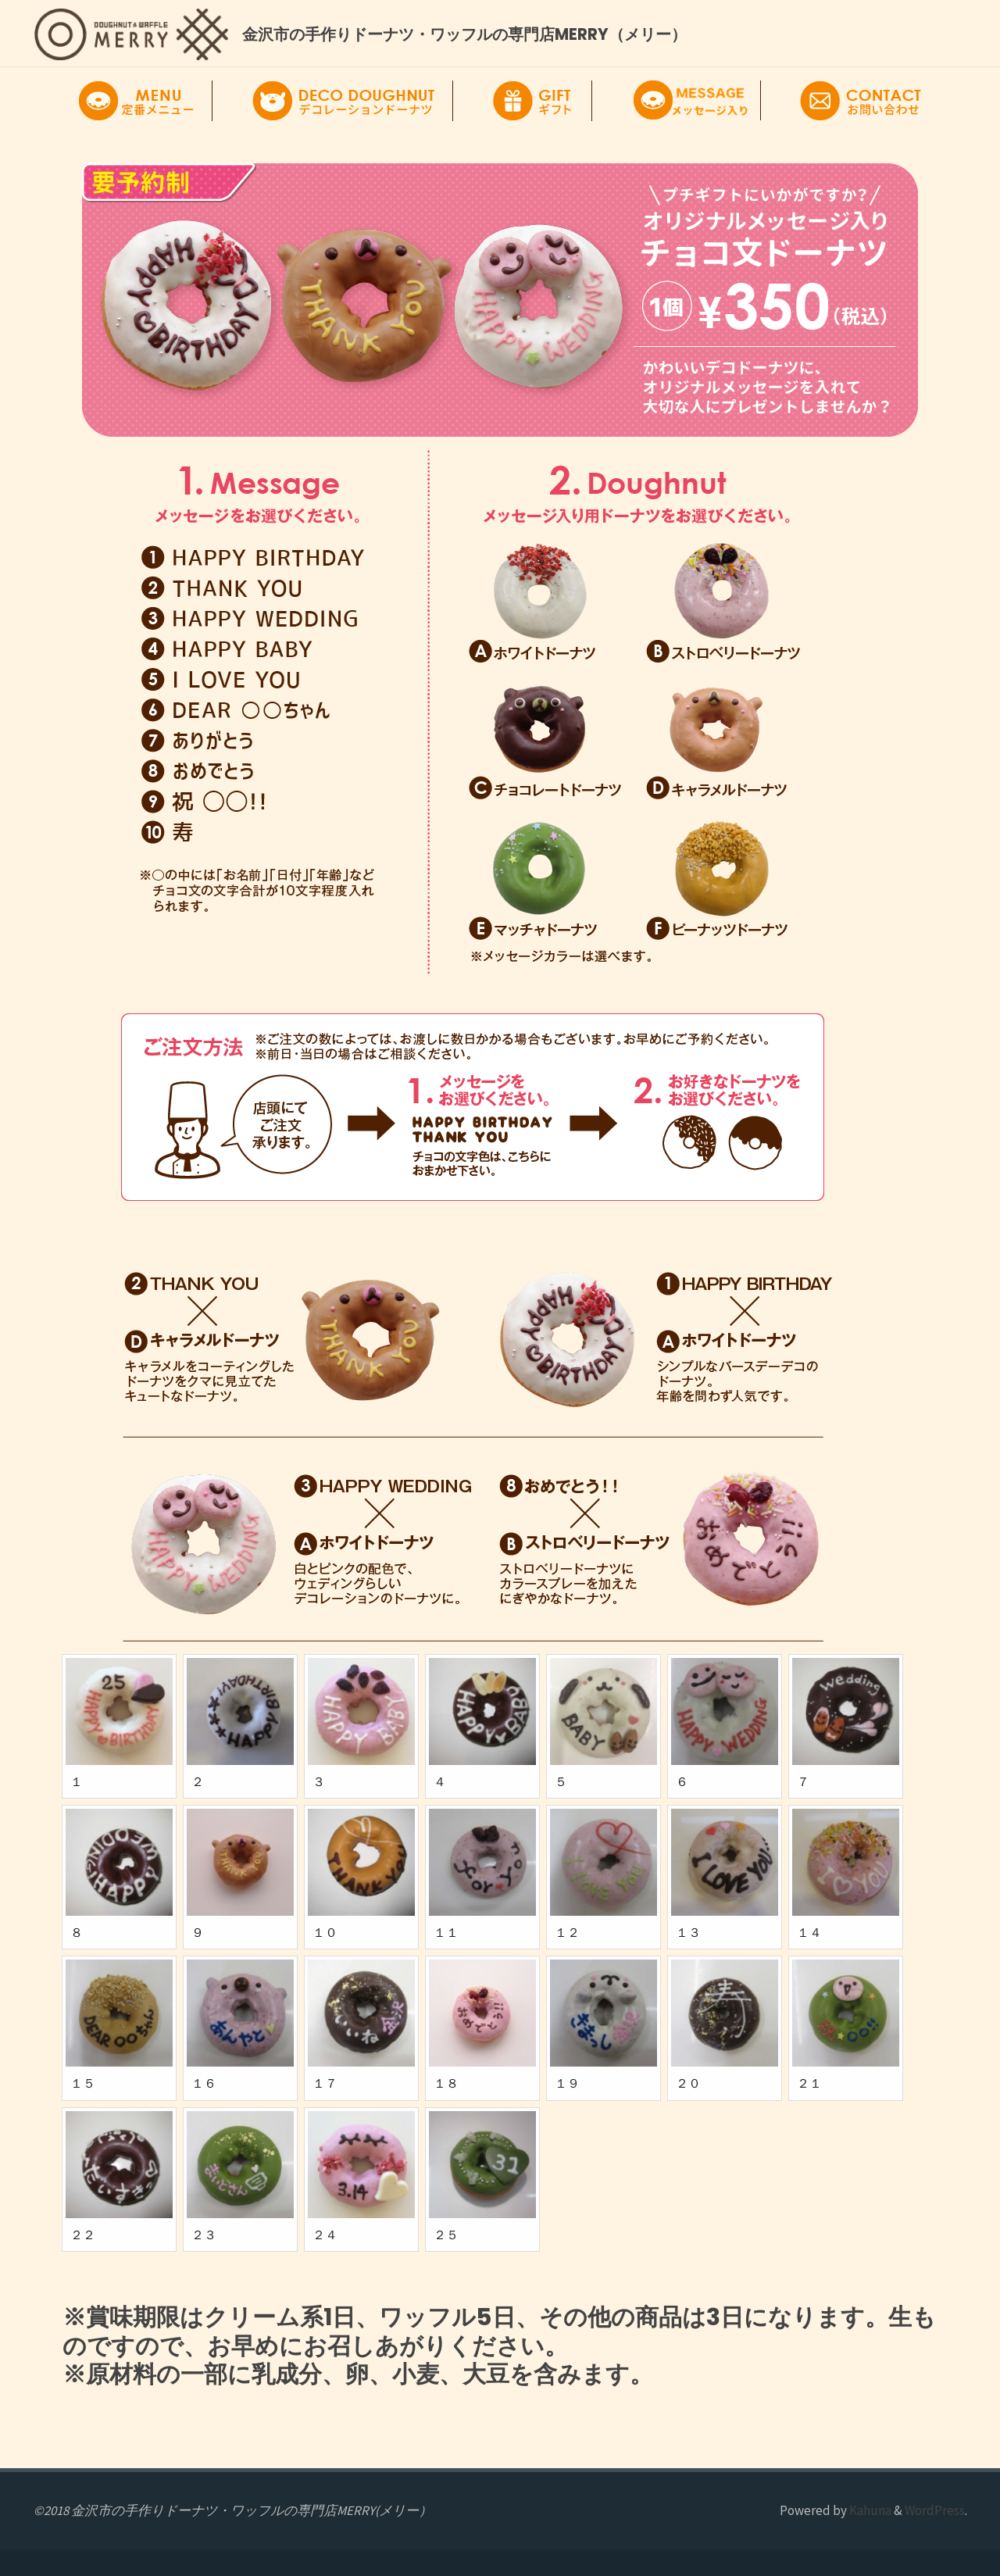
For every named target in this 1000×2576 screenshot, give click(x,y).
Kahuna (869, 2510)
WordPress (935, 2510)
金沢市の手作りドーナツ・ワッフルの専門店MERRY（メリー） (464, 34)
